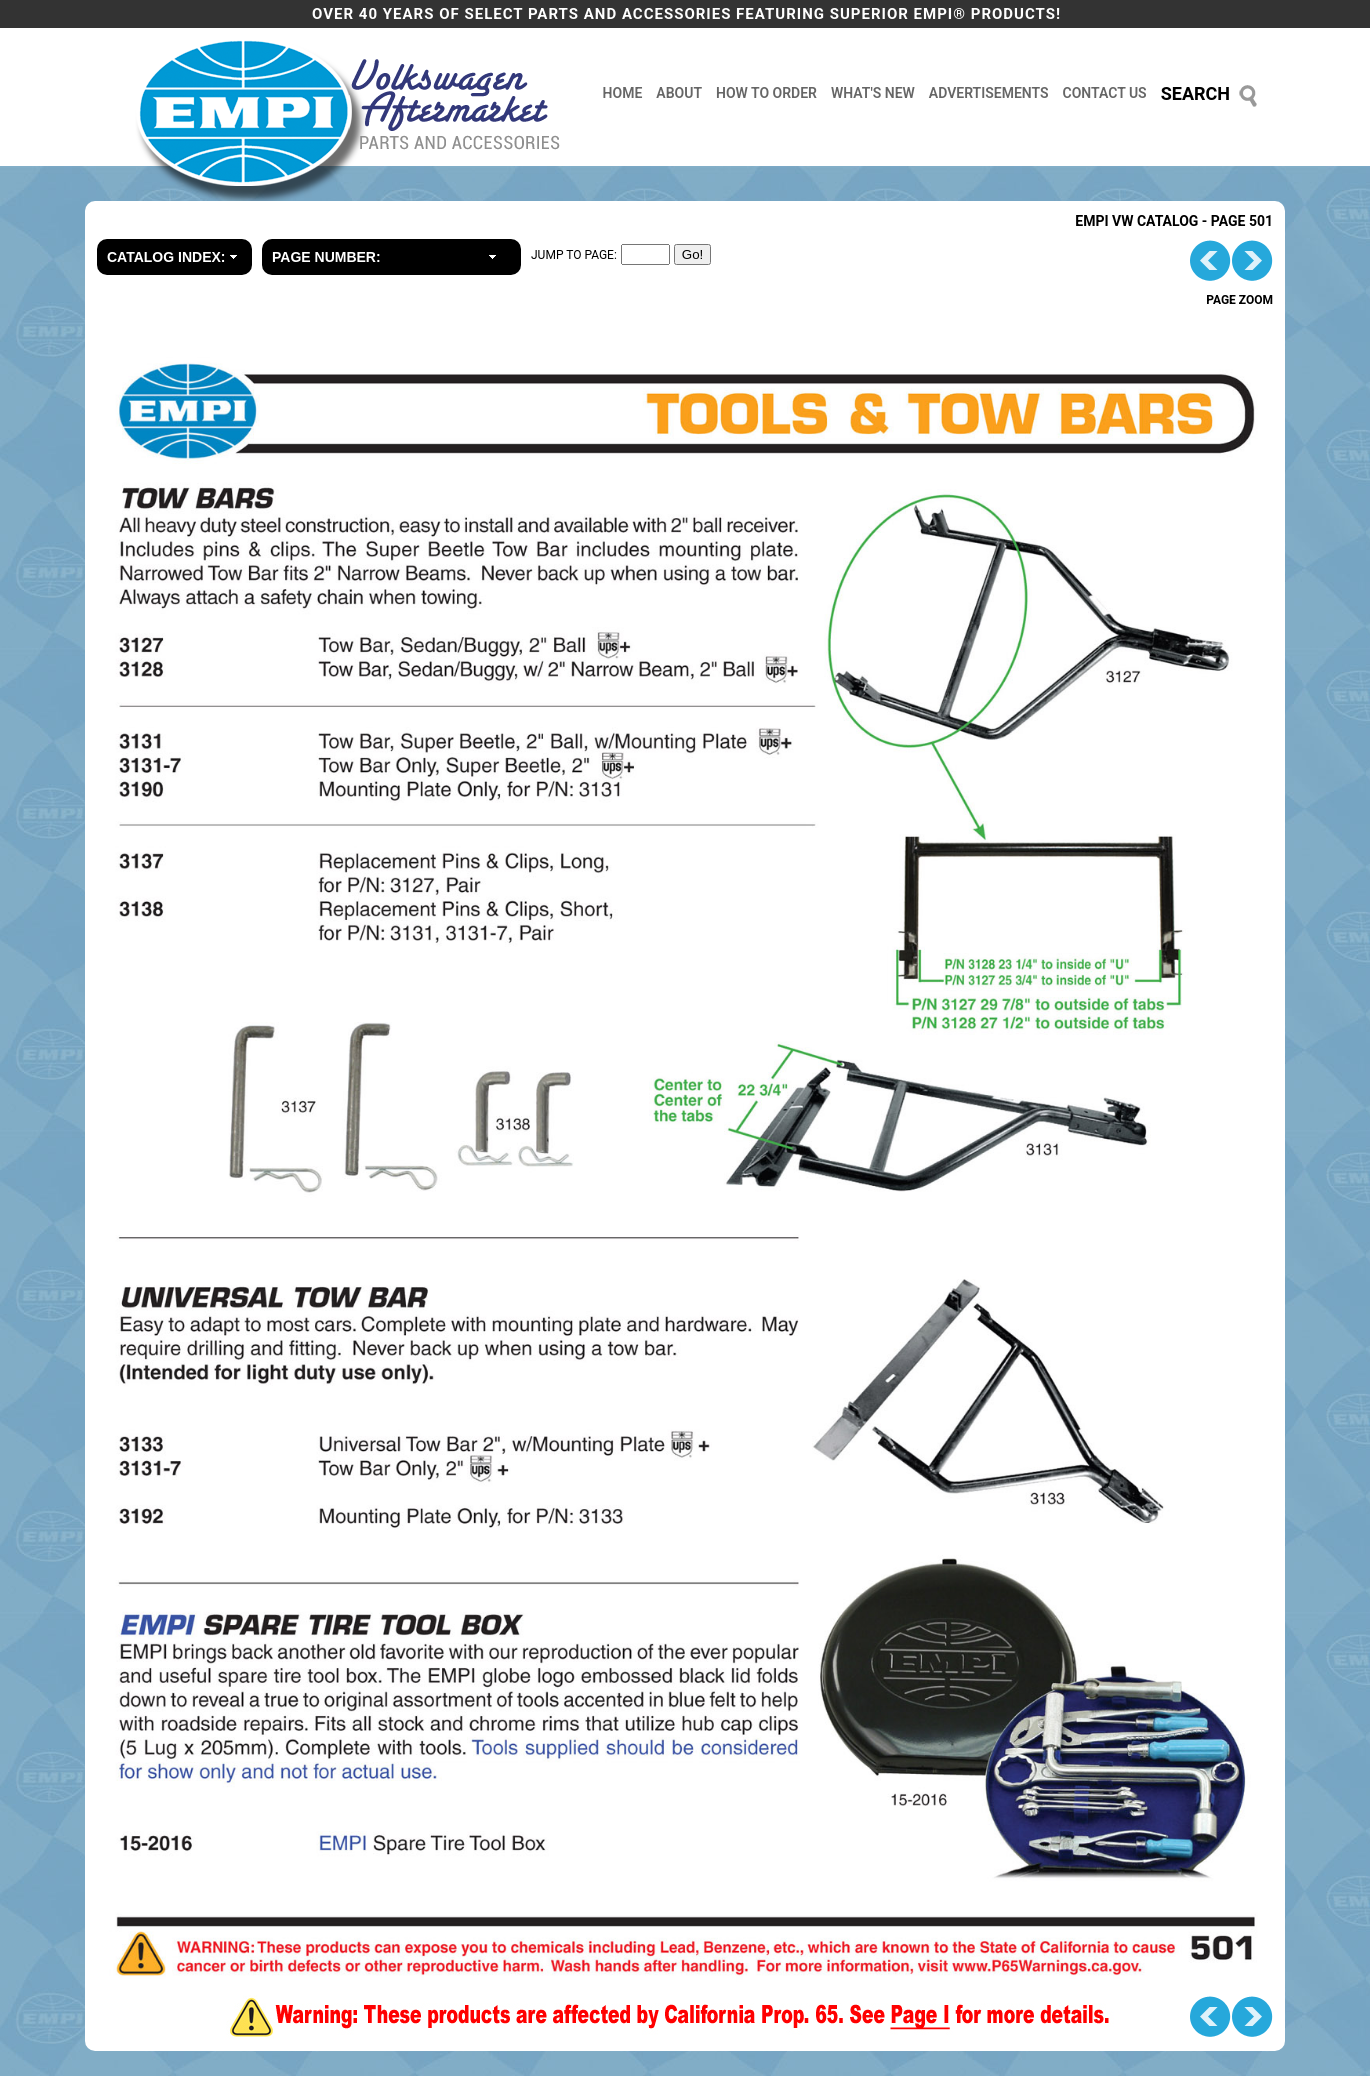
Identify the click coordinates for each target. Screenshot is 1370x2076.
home (623, 93)
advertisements (989, 93)
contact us (1105, 93)
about (679, 93)
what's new (873, 93)
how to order (766, 93)
